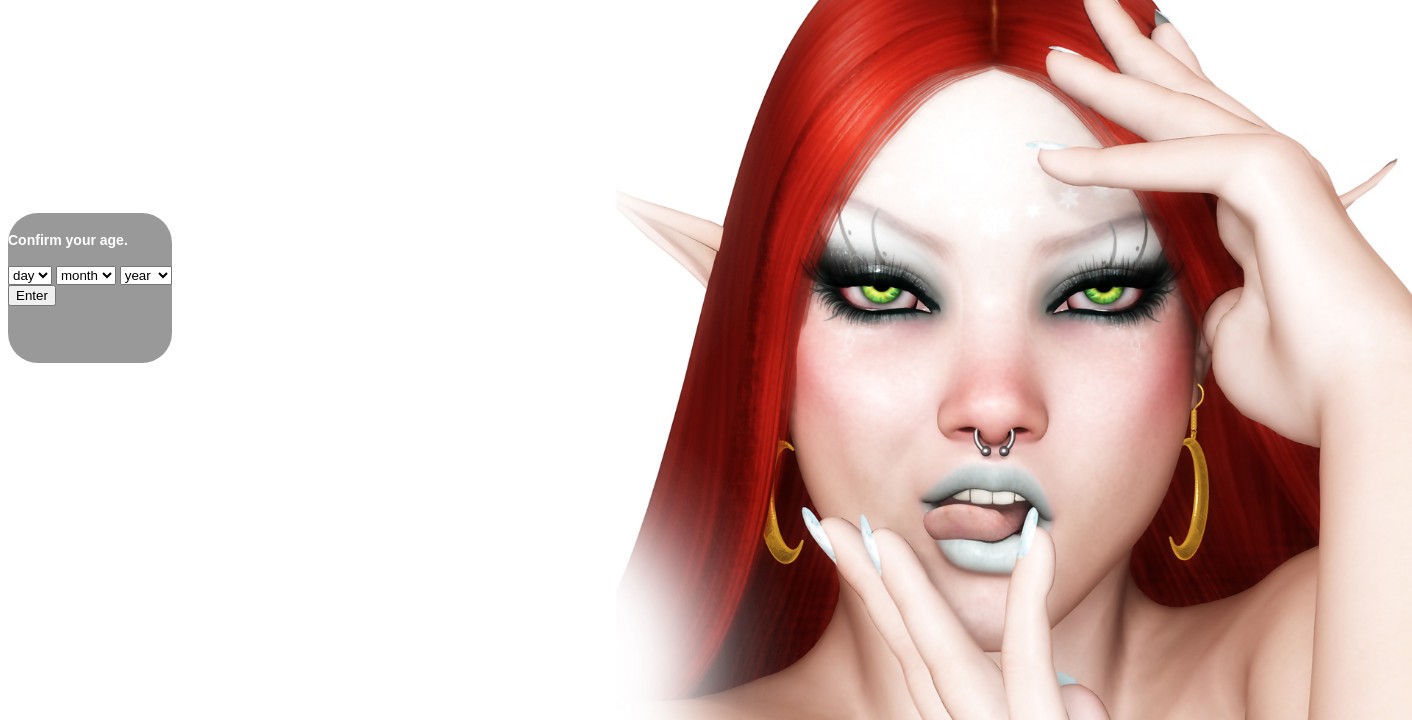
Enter (32, 295)
